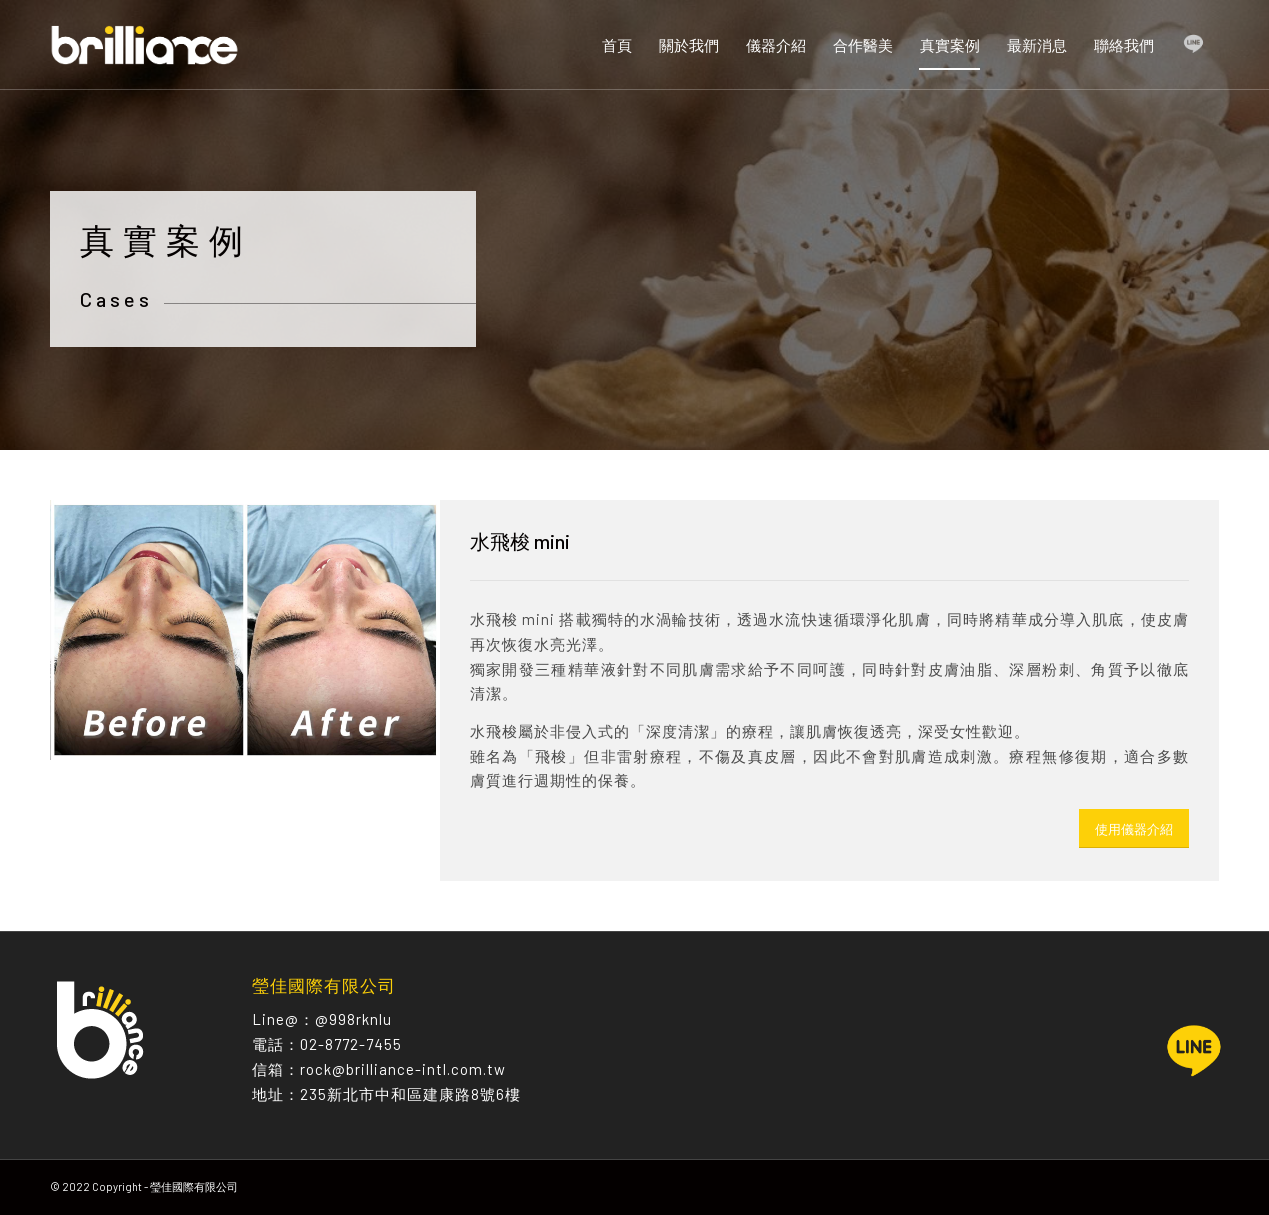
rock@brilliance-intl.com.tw (403, 1069)
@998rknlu (353, 1019)
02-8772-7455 (351, 1044)
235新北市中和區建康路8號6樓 (410, 1094)
